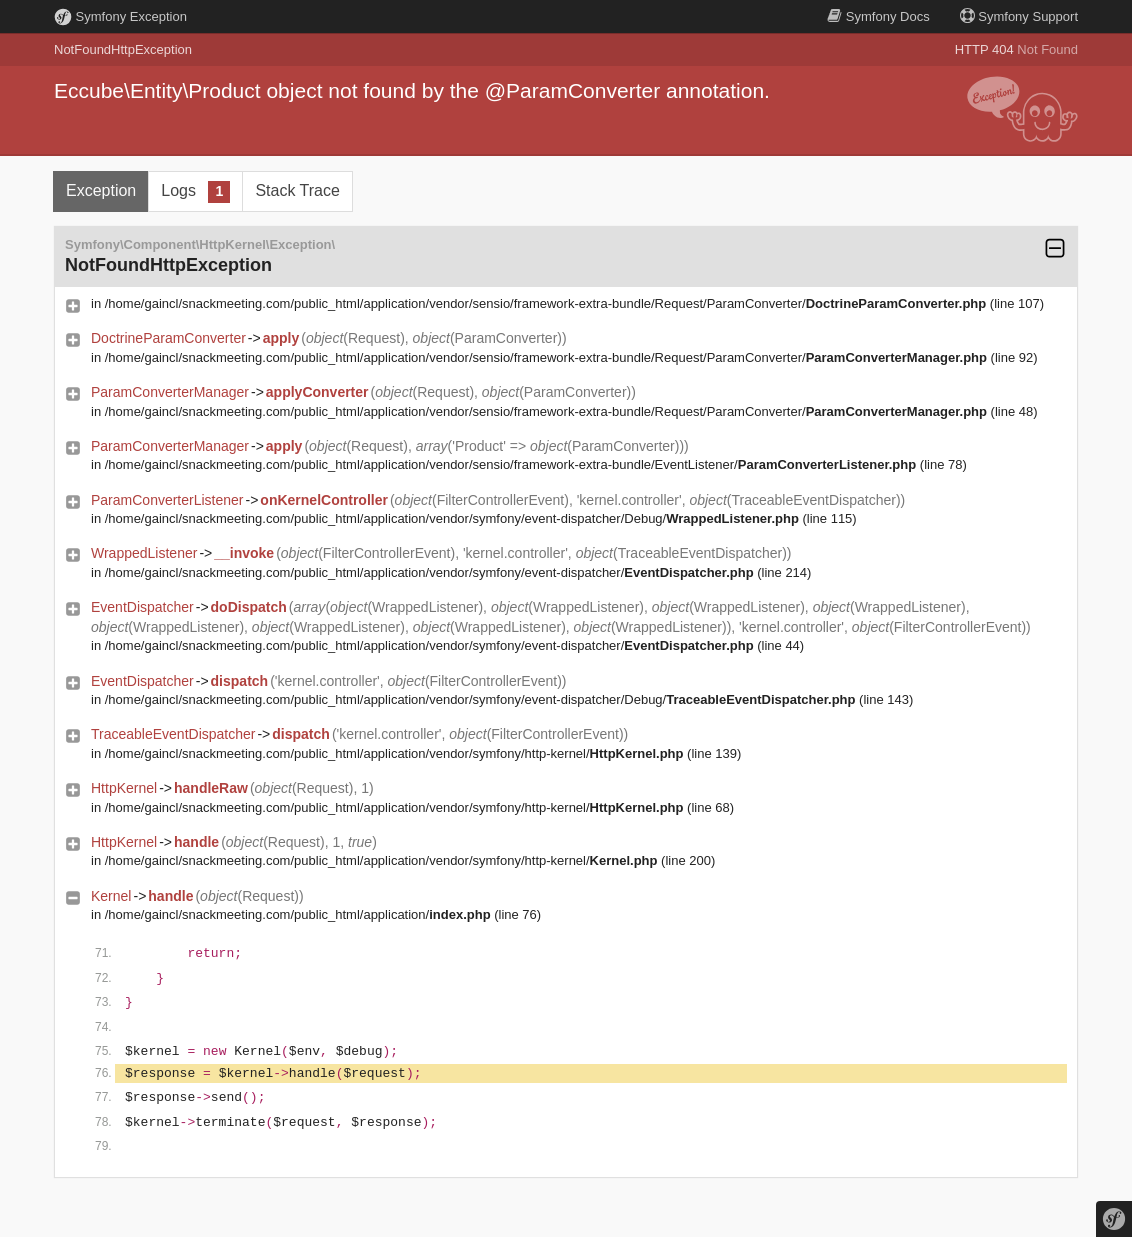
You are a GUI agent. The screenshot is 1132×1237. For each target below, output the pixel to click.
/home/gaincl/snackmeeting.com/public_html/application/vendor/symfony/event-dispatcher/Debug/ (452, 518)
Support (1019, 16)
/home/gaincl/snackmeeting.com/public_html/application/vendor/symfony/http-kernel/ (394, 753)
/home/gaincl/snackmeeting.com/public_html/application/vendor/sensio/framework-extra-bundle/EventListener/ (510, 464)
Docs (878, 16)
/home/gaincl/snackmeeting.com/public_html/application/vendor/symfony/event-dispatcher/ (429, 572)
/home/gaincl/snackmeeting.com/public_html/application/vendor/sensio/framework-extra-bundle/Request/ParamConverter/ (546, 303)
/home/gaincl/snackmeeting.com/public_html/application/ (298, 914)
